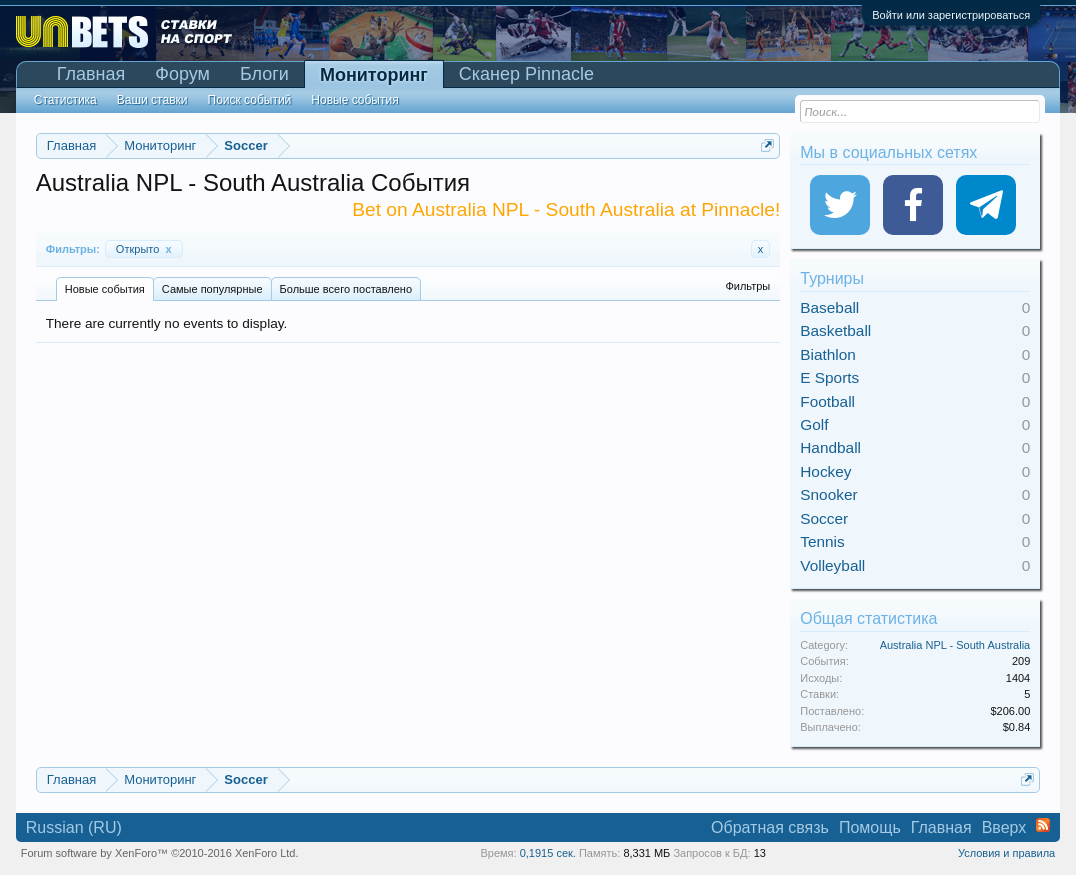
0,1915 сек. (548, 853)
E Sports (829, 377)
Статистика (65, 100)
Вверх (1004, 827)
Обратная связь (770, 827)
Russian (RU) (74, 827)
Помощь (870, 827)
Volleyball (832, 565)
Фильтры (747, 286)
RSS (1043, 825)
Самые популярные (212, 289)
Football (827, 401)
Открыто (144, 249)
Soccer (824, 518)
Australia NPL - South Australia (955, 645)
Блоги (264, 74)
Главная (91, 74)
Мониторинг (374, 75)
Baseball (829, 307)
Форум (182, 74)
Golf (814, 424)
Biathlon (828, 354)
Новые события (105, 289)
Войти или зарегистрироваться (951, 15)
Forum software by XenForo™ (160, 853)
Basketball (835, 330)
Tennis (822, 541)
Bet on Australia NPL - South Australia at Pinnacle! (566, 209)
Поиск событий (250, 100)
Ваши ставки (152, 100)
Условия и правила (1006, 853)
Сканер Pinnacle (526, 74)
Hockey (825, 471)
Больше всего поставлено (346, 289)
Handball (830, 447)
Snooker (828, 494)
